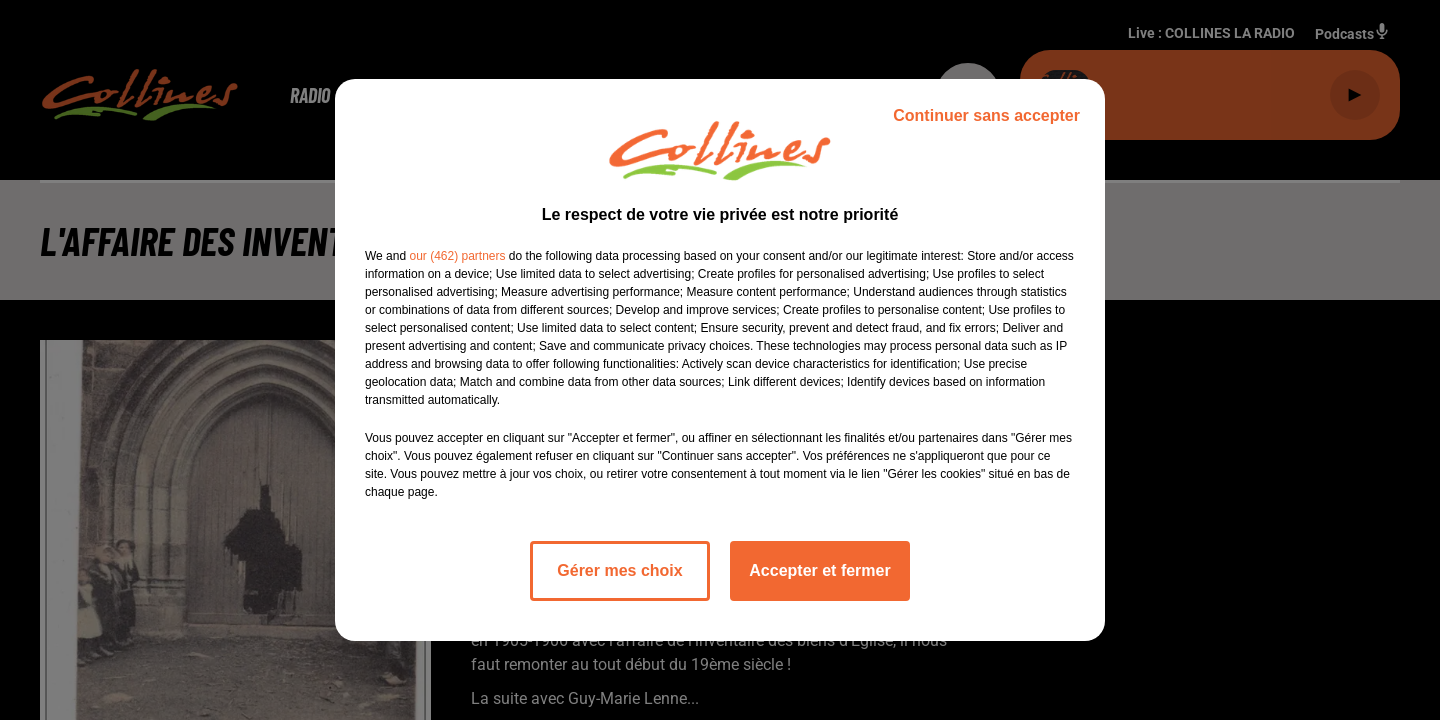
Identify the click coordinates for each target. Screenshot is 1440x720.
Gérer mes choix (619, 570)
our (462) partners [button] (457, 256)
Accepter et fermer (819, 570)
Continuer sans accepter (986, 115)
